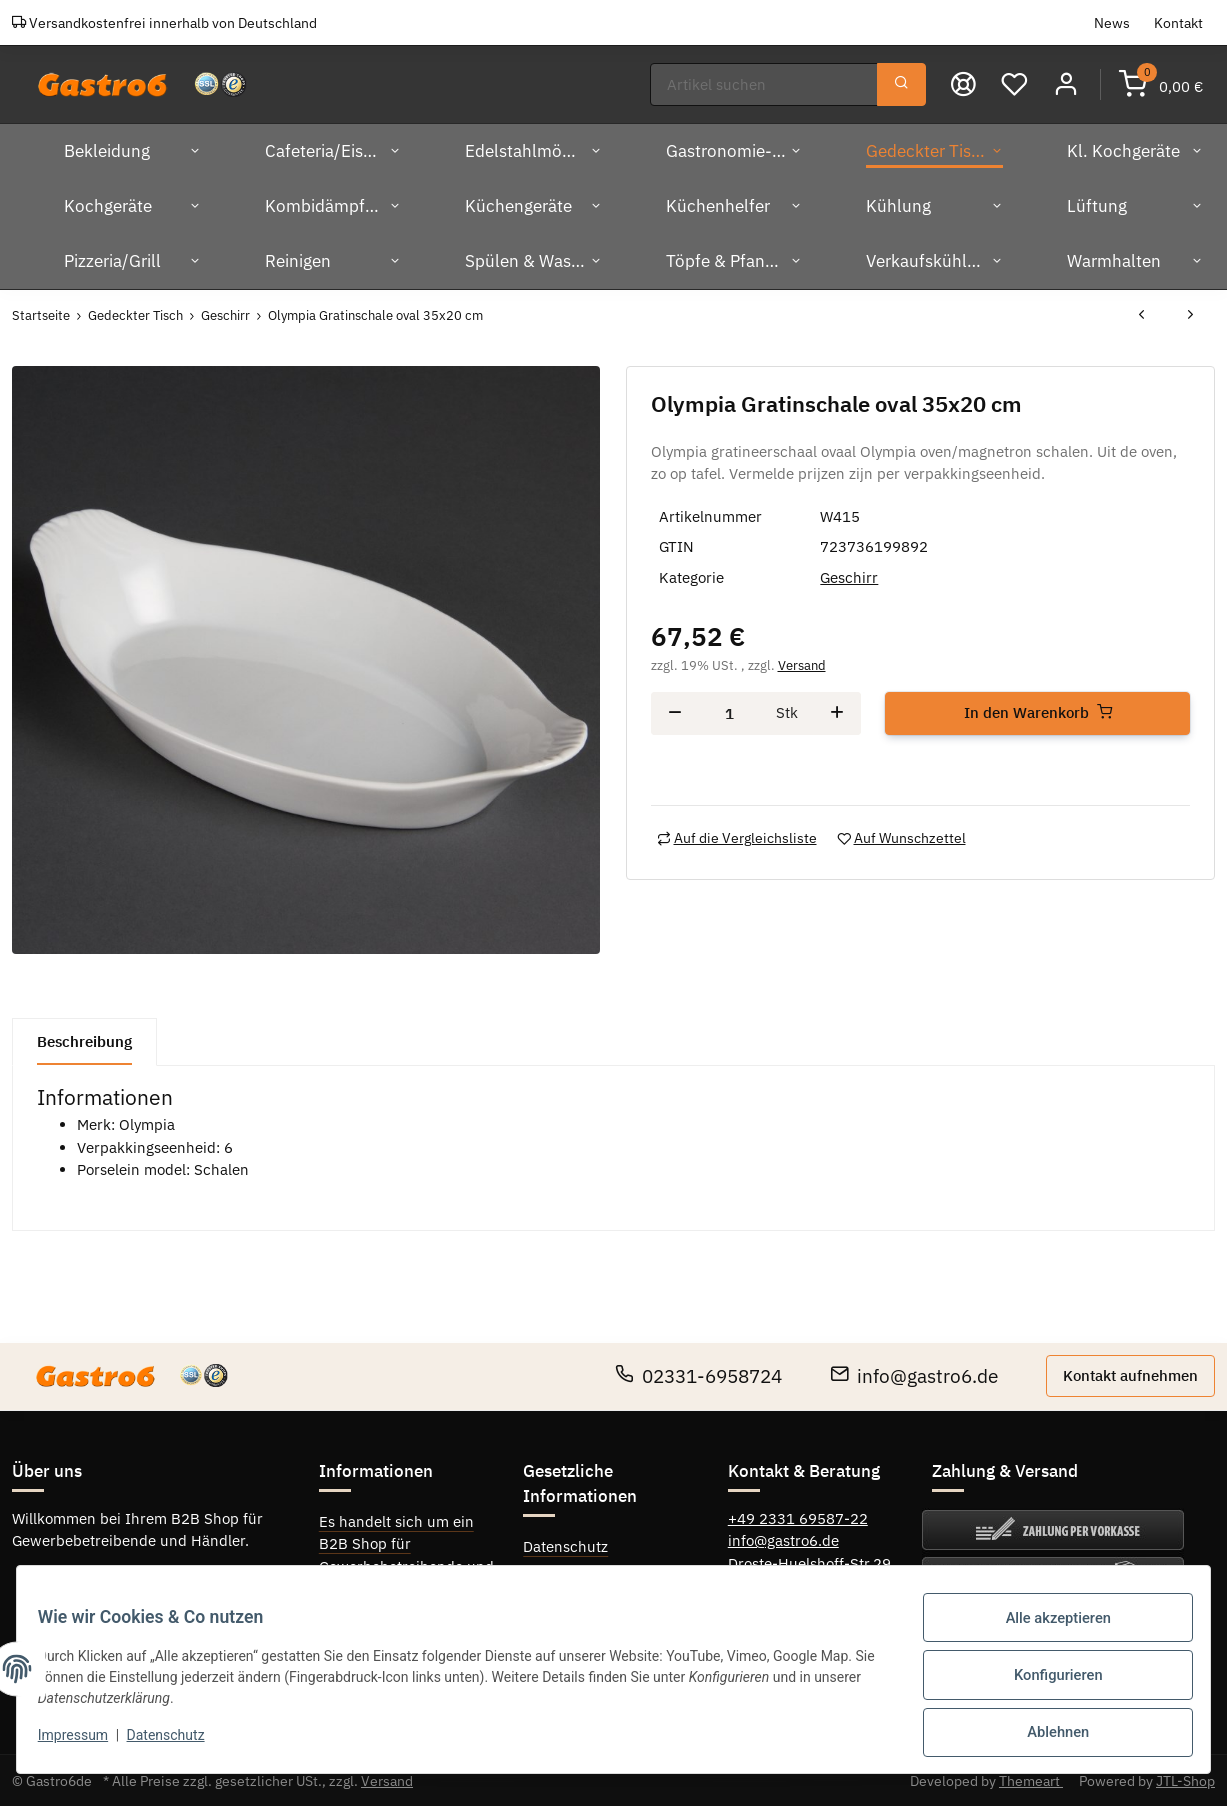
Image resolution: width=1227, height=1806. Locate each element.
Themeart (1031, 1779)
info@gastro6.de (914, 1374)
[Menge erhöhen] (837, 712)
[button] (1066, 83)
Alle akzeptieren (1047, 1631)
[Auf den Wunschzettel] (901, 837)
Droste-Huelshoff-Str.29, (811, 1561)
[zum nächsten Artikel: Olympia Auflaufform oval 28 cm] (1190, 314)
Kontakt (1178, 22)
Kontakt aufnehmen (1130, 1373)
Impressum (562, 1573)
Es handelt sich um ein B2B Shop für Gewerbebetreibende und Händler (406, 1554)
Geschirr (849, 576)
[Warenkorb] (1161, 83)
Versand (802, 664)
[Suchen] (765, 84)
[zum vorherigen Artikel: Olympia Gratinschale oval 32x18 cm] (1141, 314)
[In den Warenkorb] (1037, 712)
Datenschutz (565, 1544)
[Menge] (730, 712)
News (1112, 22)
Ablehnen (1046, 1735)
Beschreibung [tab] (84, 1039)
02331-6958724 (698, 1374)
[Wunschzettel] (1015, 83)
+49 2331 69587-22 (798, 1516)
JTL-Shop (1185, 1779)
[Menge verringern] (675, 712)
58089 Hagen (774, 1584)
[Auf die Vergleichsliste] (737, 837)
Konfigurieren (1047, 1683)
